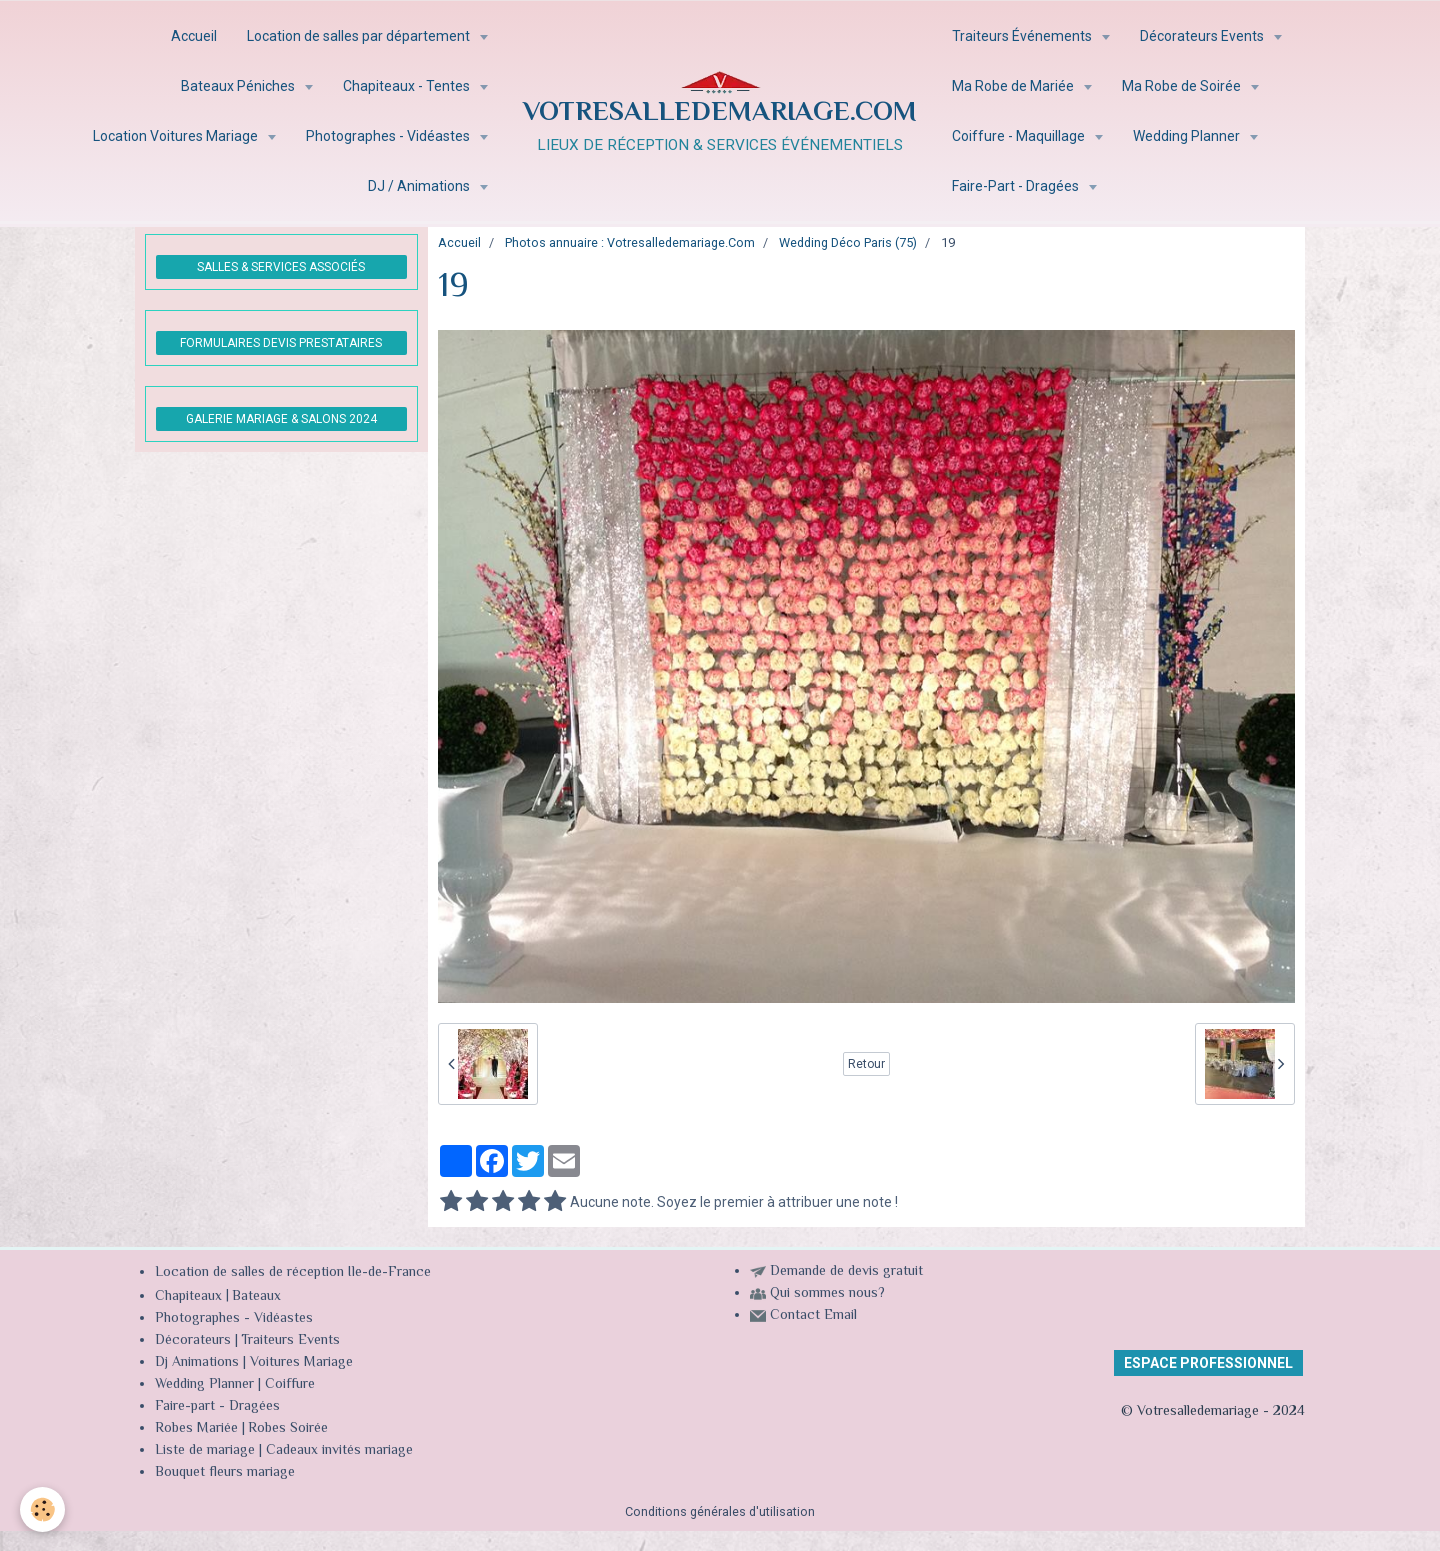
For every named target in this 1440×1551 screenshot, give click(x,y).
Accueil (194, 36)
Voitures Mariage (301, 1363)
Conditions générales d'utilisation (720, 1511)
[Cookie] (42, 1509)
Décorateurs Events (1203, 36)
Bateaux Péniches (239, 86)
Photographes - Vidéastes (389, 136)
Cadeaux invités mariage (339, 1451)
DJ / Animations (420, 186)
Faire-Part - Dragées (1017, 186)
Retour (866, 1064)
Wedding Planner (1188, 136)
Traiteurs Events (290, 1341)
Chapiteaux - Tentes (408, 86)
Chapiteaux (188, 1297)
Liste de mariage (205, 1451)
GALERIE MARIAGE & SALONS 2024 (281, 419)
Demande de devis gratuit (846, 1272)
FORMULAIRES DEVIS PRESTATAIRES (281, 343)
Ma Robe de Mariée (1014, 86)
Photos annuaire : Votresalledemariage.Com (630, 242)
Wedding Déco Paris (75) (848, 242)
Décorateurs (193, 1341)
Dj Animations (197, 1363)
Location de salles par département (360, 36)
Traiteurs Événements (1023, 36)
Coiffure (292, 1385)
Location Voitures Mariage (177, 136)
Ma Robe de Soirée (1183, 86)
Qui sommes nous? (827, 1294)
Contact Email (813, 1316)
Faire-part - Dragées (217, 1407)
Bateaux (256, 1297)
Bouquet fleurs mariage (225, 1473)
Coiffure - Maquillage (1020, 136)
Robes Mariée (196, 1429)
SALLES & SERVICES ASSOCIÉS (281, 267)
